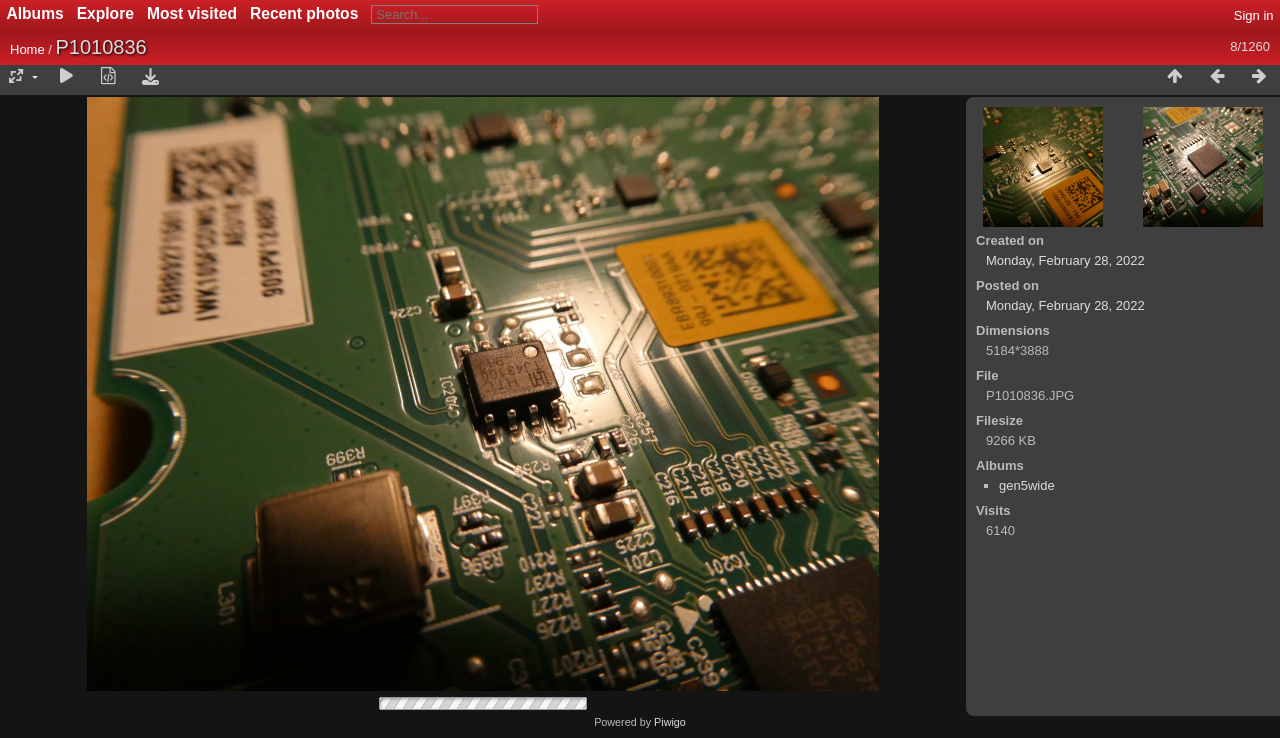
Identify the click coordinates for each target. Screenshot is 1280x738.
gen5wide (1027, 485)
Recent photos (304, 13)
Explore (105, 13)
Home (27, 49)
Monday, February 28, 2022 (1065, 260)
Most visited (192, 13)
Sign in (1254, 15)
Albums (35, 13)
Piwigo (670, 722)
